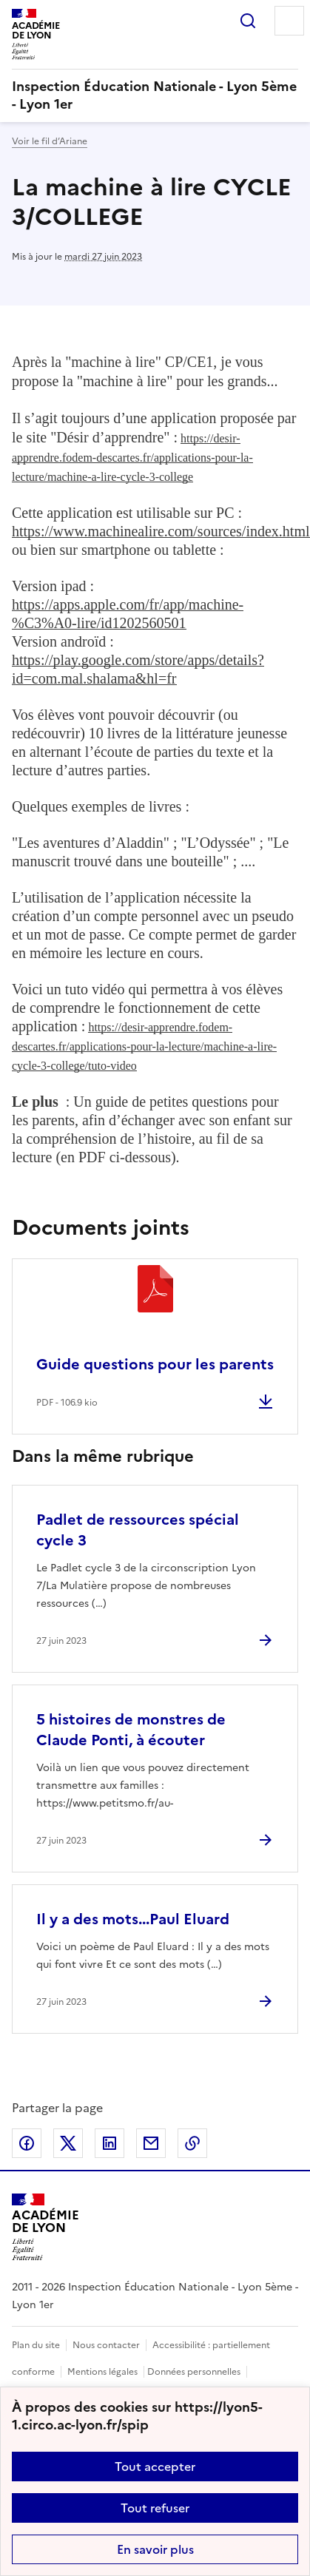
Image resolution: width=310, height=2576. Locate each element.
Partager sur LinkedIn (109, 2143)
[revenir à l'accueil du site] (155, 95)
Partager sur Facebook (26, 2143)
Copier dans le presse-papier (192, 2143)
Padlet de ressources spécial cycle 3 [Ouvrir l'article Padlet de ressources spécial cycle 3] (137, 1529)
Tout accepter (155, 2466)
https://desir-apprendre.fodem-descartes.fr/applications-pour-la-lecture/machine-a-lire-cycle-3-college (132, 457)
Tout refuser (155, 2508)
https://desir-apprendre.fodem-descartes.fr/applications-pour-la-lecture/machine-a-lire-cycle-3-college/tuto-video (144, 1046)
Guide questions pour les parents (155, 1364)
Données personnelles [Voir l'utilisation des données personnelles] (193, 2371)
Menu (289, 21)
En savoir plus (155, 2549)
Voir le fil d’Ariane (49, 141)
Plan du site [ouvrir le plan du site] (36, 2345)
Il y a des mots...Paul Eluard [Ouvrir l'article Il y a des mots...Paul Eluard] (132, 1919)
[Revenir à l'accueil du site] (45, 2227)
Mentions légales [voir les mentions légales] (102, 2371)
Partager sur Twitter (68, 2143)
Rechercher (248, 21)
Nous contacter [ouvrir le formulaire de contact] (106, 2345)
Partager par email (151, 2143)
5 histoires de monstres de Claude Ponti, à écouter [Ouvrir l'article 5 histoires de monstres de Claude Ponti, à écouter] (131, 1729)
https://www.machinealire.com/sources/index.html (161, 531)
